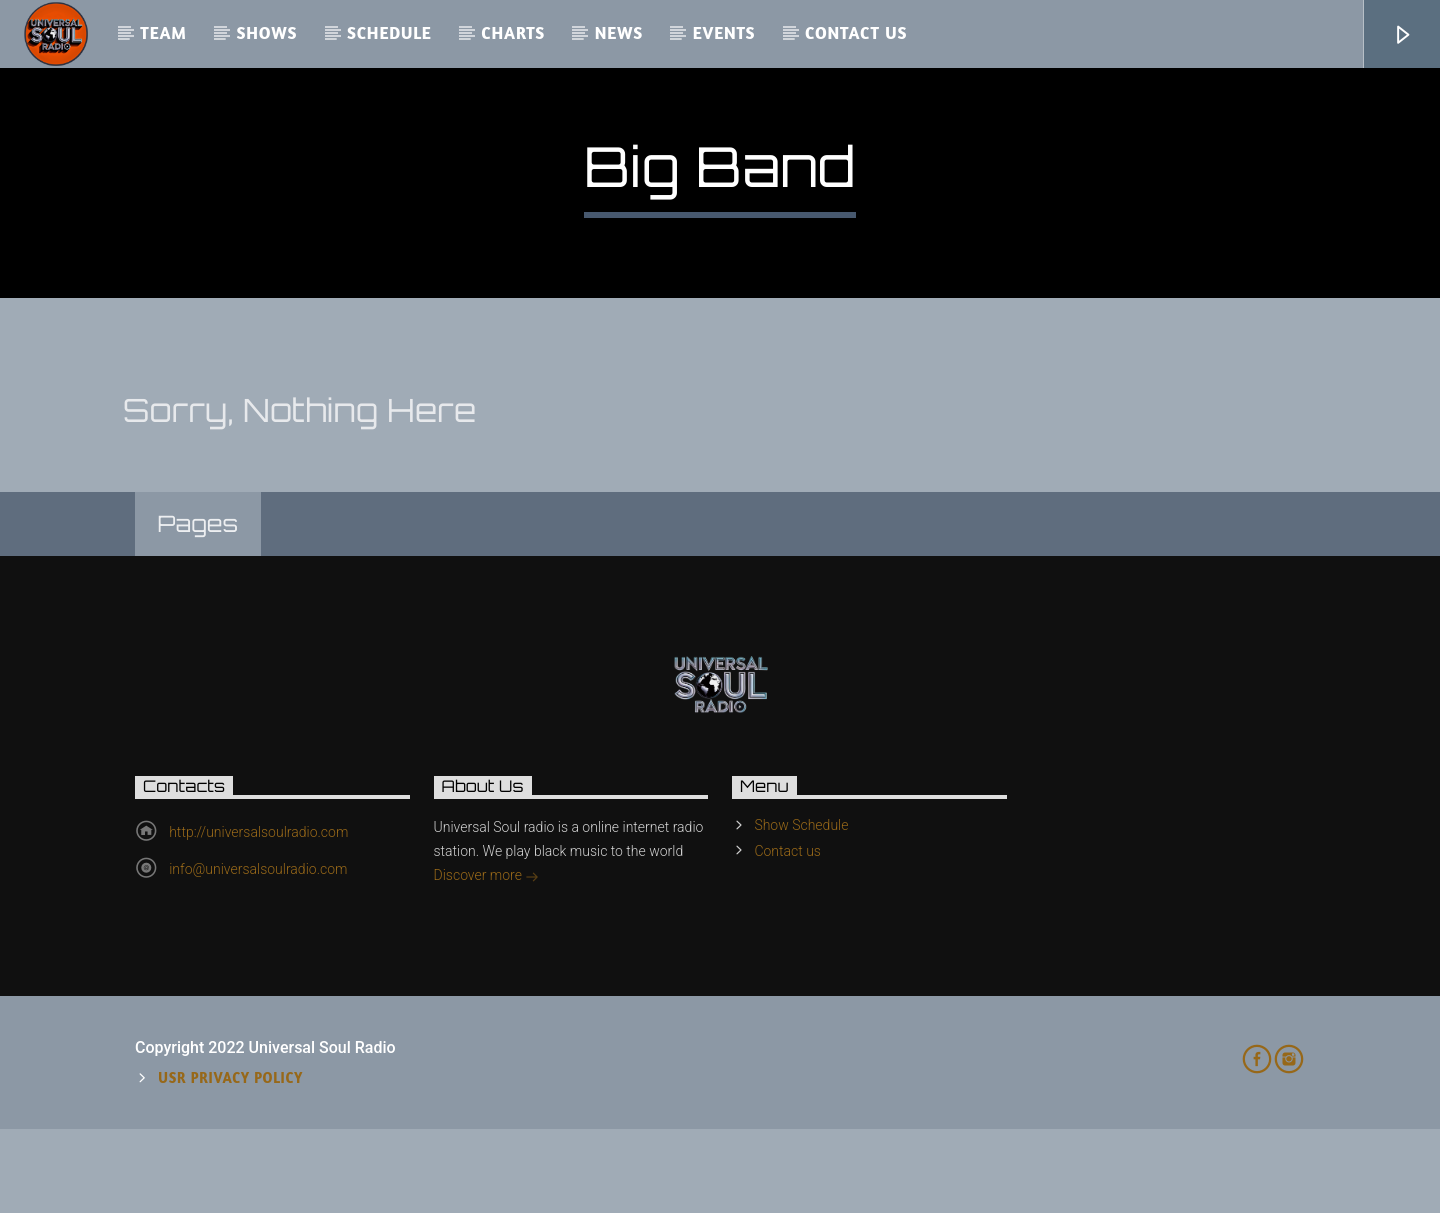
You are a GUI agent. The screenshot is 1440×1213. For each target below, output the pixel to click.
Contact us (856, 32)
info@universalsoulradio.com (258, 953)
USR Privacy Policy (230, 1161)
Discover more (487, 961)
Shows (266, 32)
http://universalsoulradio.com (258, 916)
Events (724, 32)
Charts (513, 32)
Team (163, 32)
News (619, 32)
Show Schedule (801, 909)
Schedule (389, 32)
